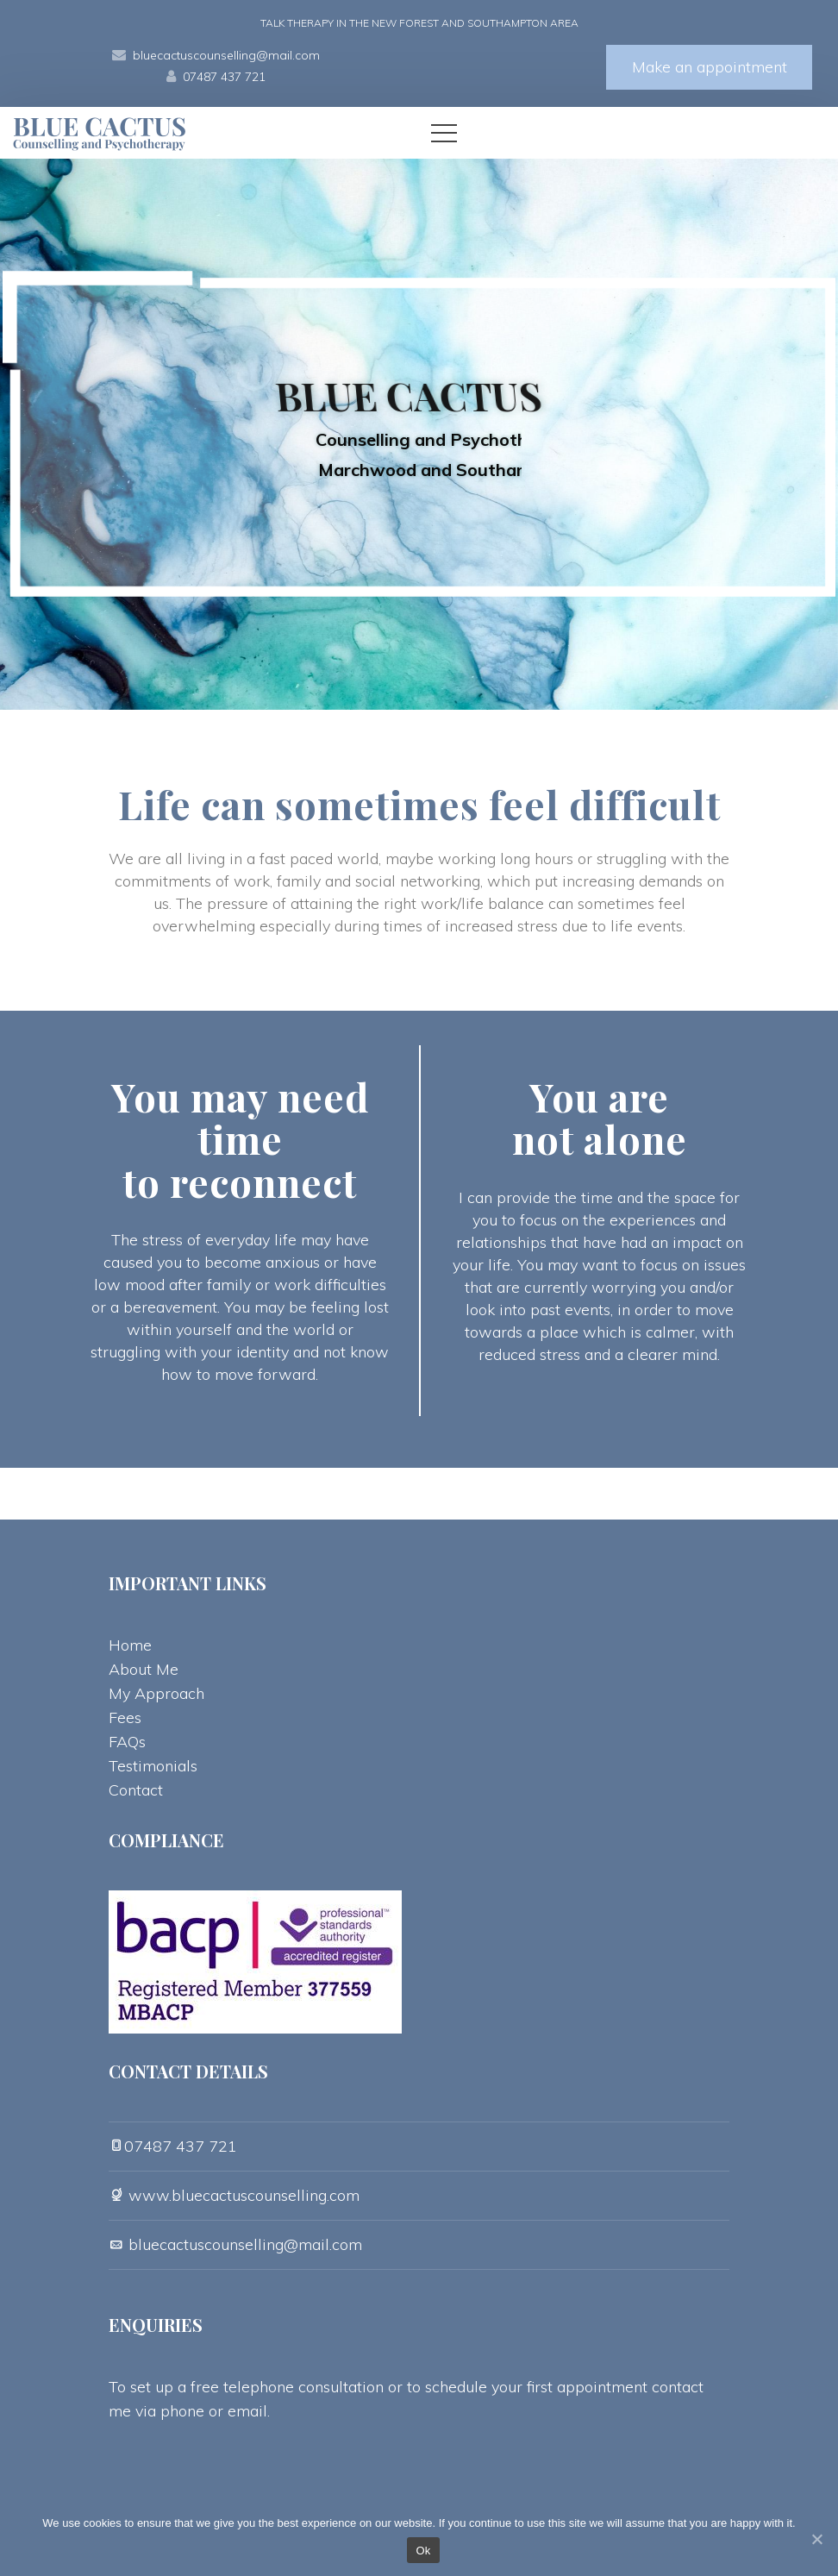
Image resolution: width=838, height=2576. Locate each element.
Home (130, 1645)
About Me (143, 1669)
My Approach (156, 1693)
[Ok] (816, 2539)
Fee (125, 1717)
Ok (423, 2550)
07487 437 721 (224, 77)
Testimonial (153, 1766)
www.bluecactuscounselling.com (242, 2195)
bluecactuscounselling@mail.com (226, 55)
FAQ (127, 1742)
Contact (136, 1790)
